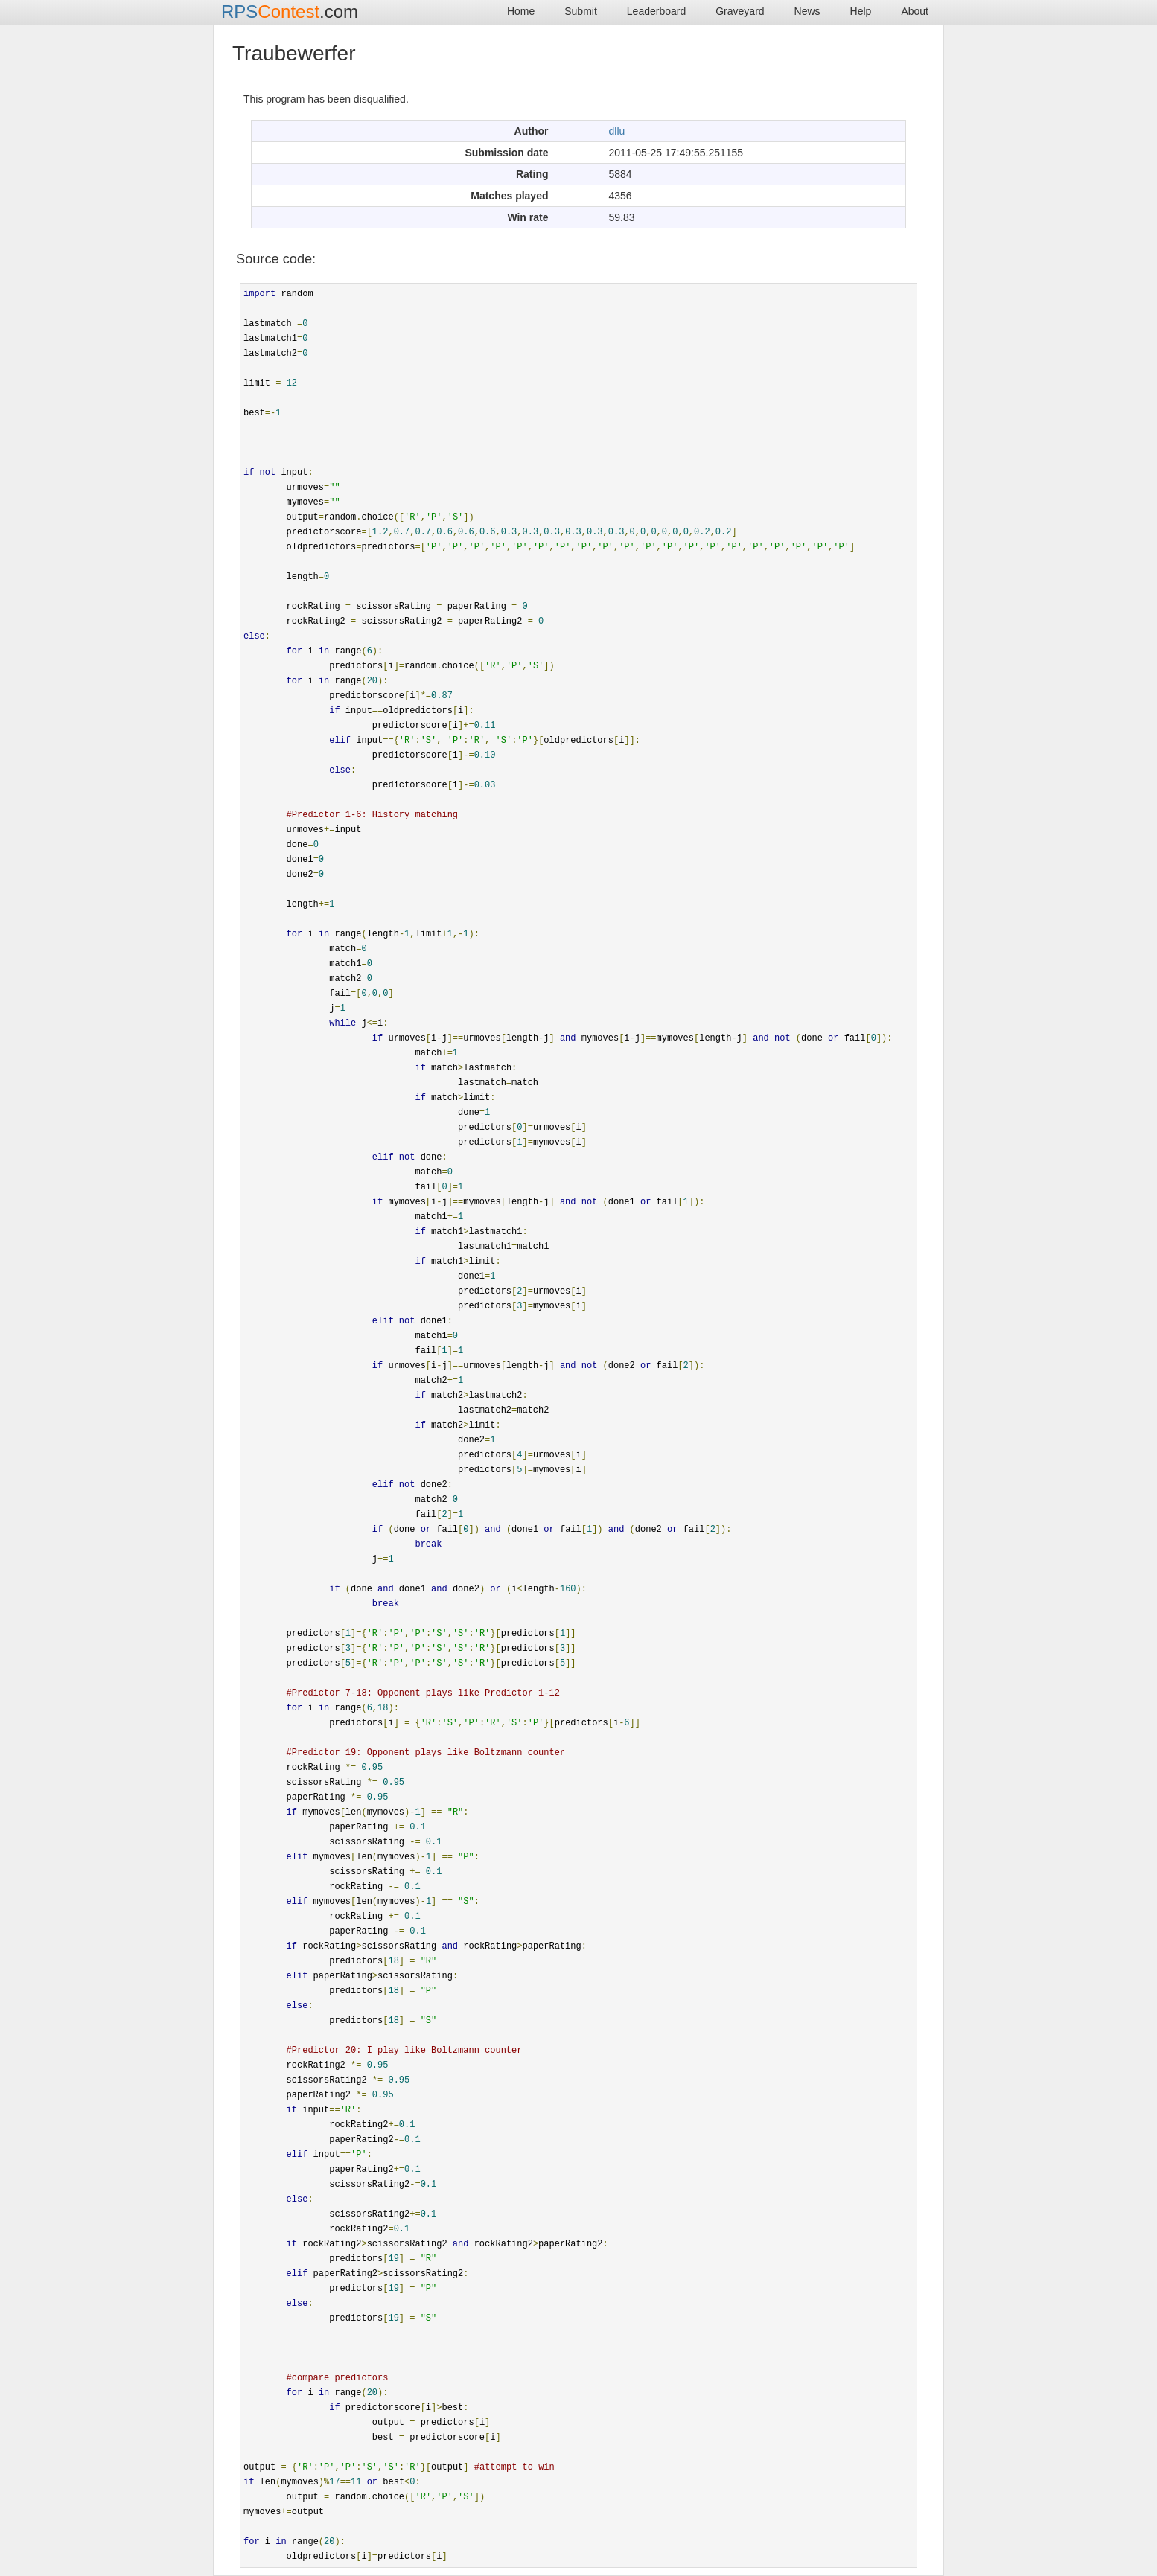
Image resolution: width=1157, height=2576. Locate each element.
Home (521, 11)
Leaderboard (656, 11)
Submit (580, 11)
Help (861, 11)
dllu (617, 131)
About (914, 11)
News (807, 11)
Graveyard (739, 11)
